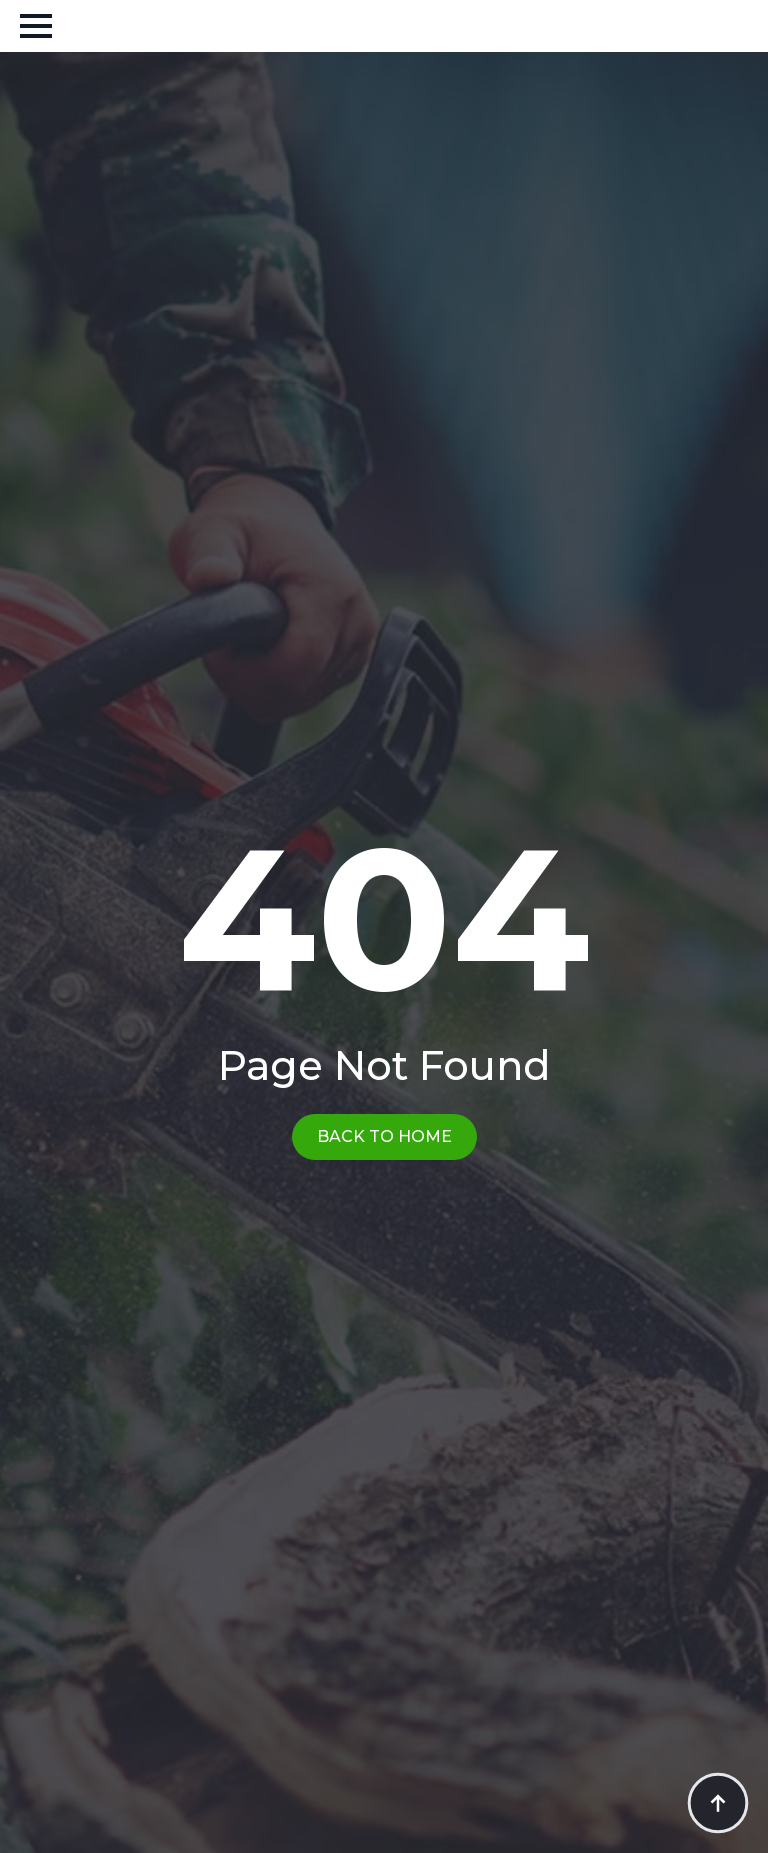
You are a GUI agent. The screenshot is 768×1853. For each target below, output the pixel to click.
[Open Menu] (36, 26)
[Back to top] (718, 1803)
